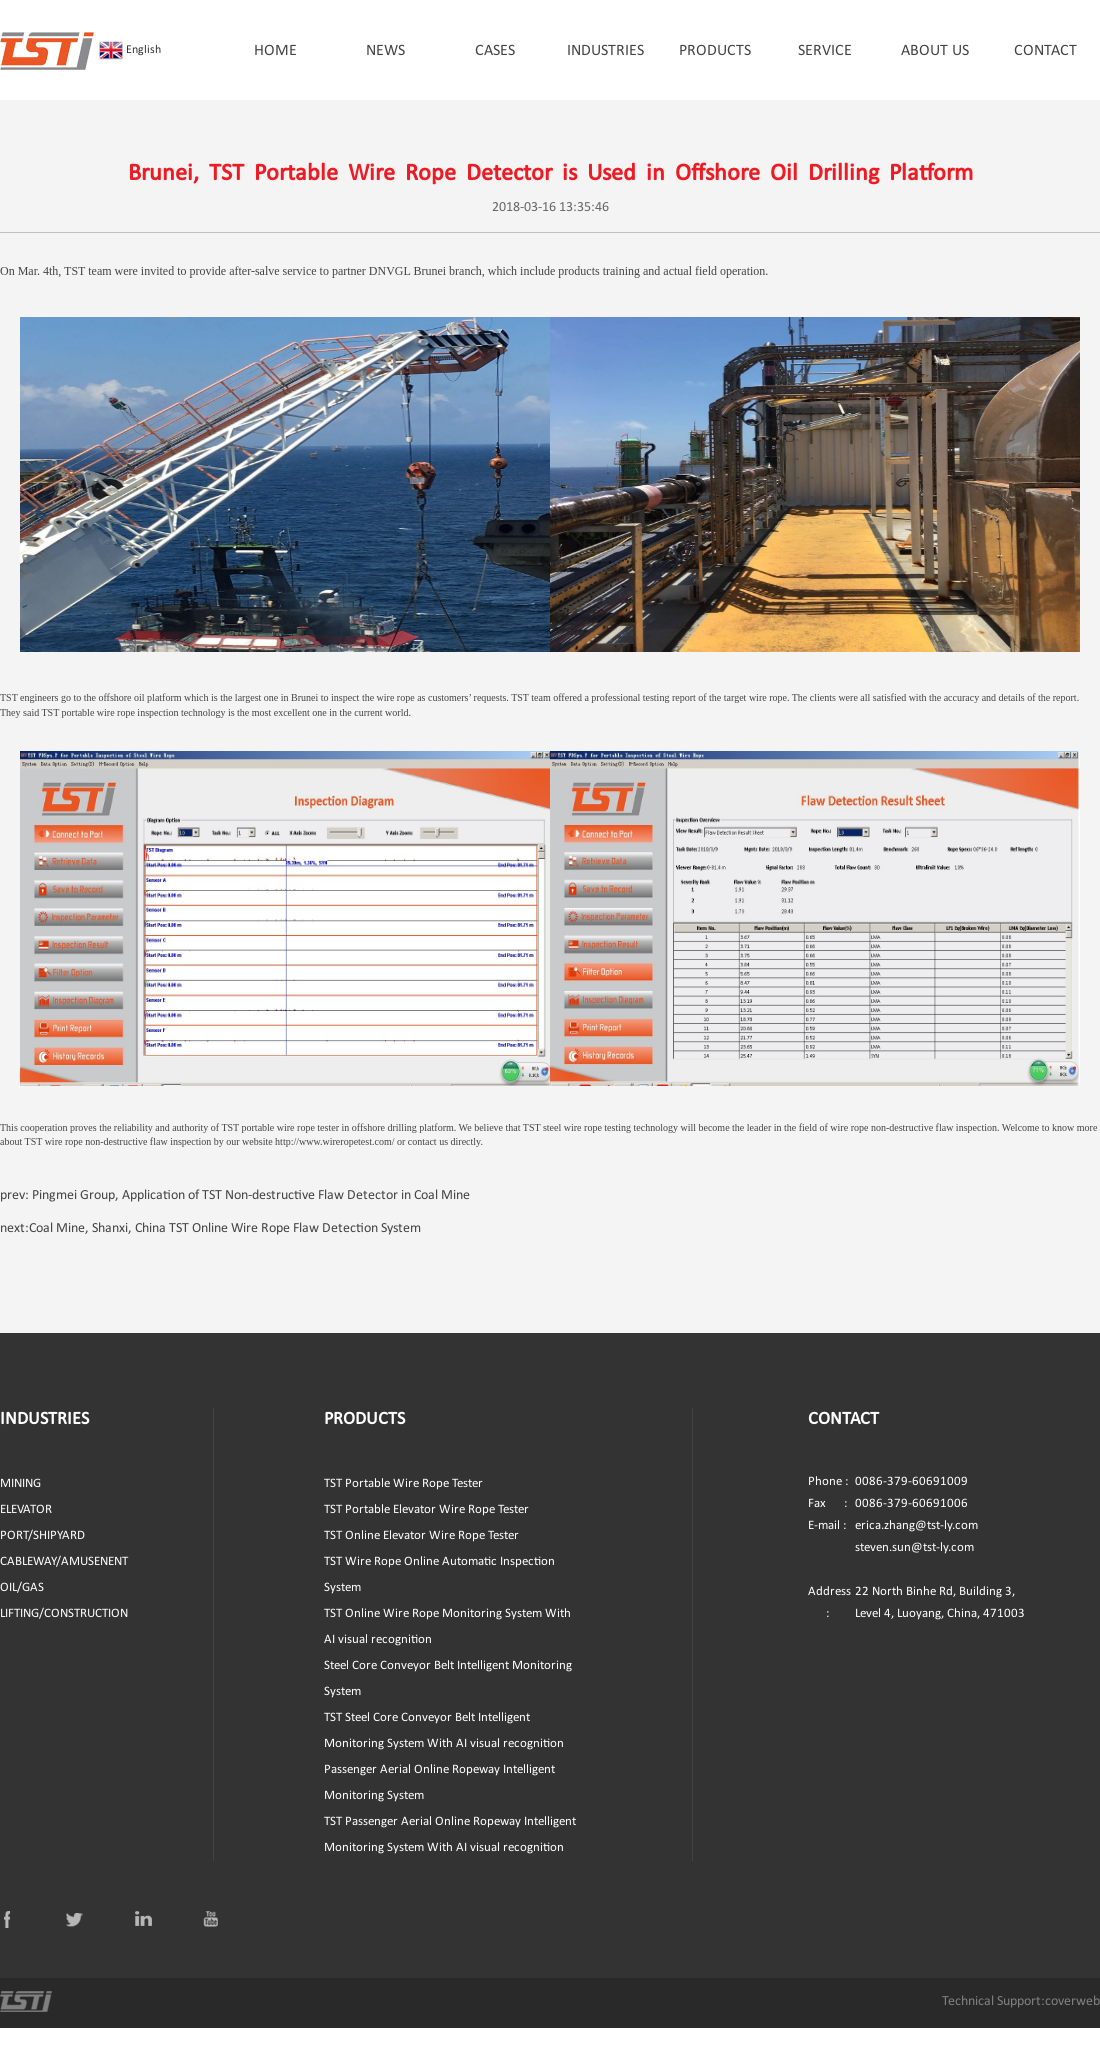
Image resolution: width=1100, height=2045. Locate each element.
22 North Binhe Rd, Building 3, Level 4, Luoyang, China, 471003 (916, 1620)
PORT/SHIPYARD (42, 1552)
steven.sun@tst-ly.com (914, 1564)
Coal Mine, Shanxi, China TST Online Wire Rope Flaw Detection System (225, 1245)
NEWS (385, 51)
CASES (495, 51)
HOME (275, 51)
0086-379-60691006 (888, 1521)
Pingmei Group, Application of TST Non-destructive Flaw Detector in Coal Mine (251, 1212)
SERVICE (825, 51)
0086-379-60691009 (888, 1499)
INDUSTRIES (605, 51)
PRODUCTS (715, 51)
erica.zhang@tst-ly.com (916, 1542)
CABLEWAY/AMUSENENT (64, 1578)
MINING (20, 1500)
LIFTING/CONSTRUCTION (64, 1630)
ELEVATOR (26, 1526)
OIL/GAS (22, 1604)
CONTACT (1045, 51)
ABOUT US (935, 51)
